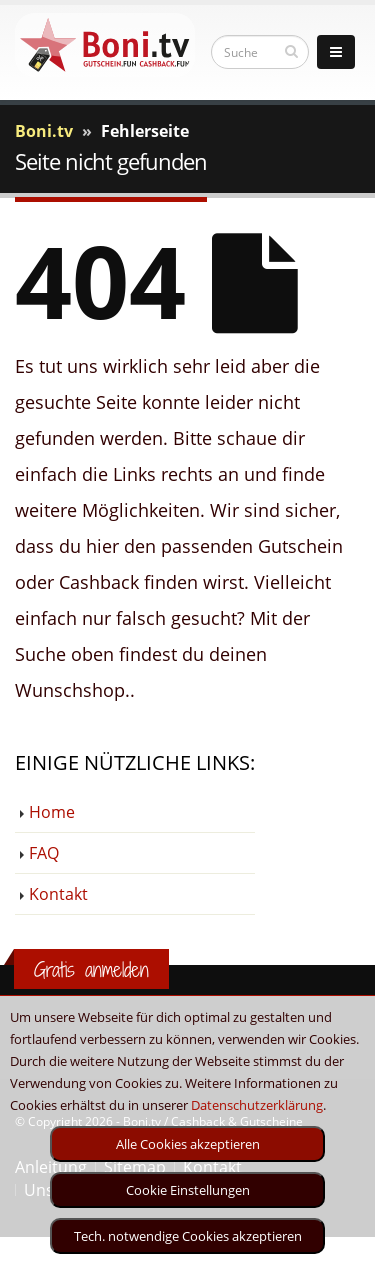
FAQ (44, 853)
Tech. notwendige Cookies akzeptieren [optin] (188, 1236)
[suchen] (291, 51)
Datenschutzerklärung (257, 1105)
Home (52, 812)
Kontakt (58, 894)
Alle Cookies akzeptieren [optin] (188, 1144)
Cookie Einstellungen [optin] (188, 1190)
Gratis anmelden (91, 969)
